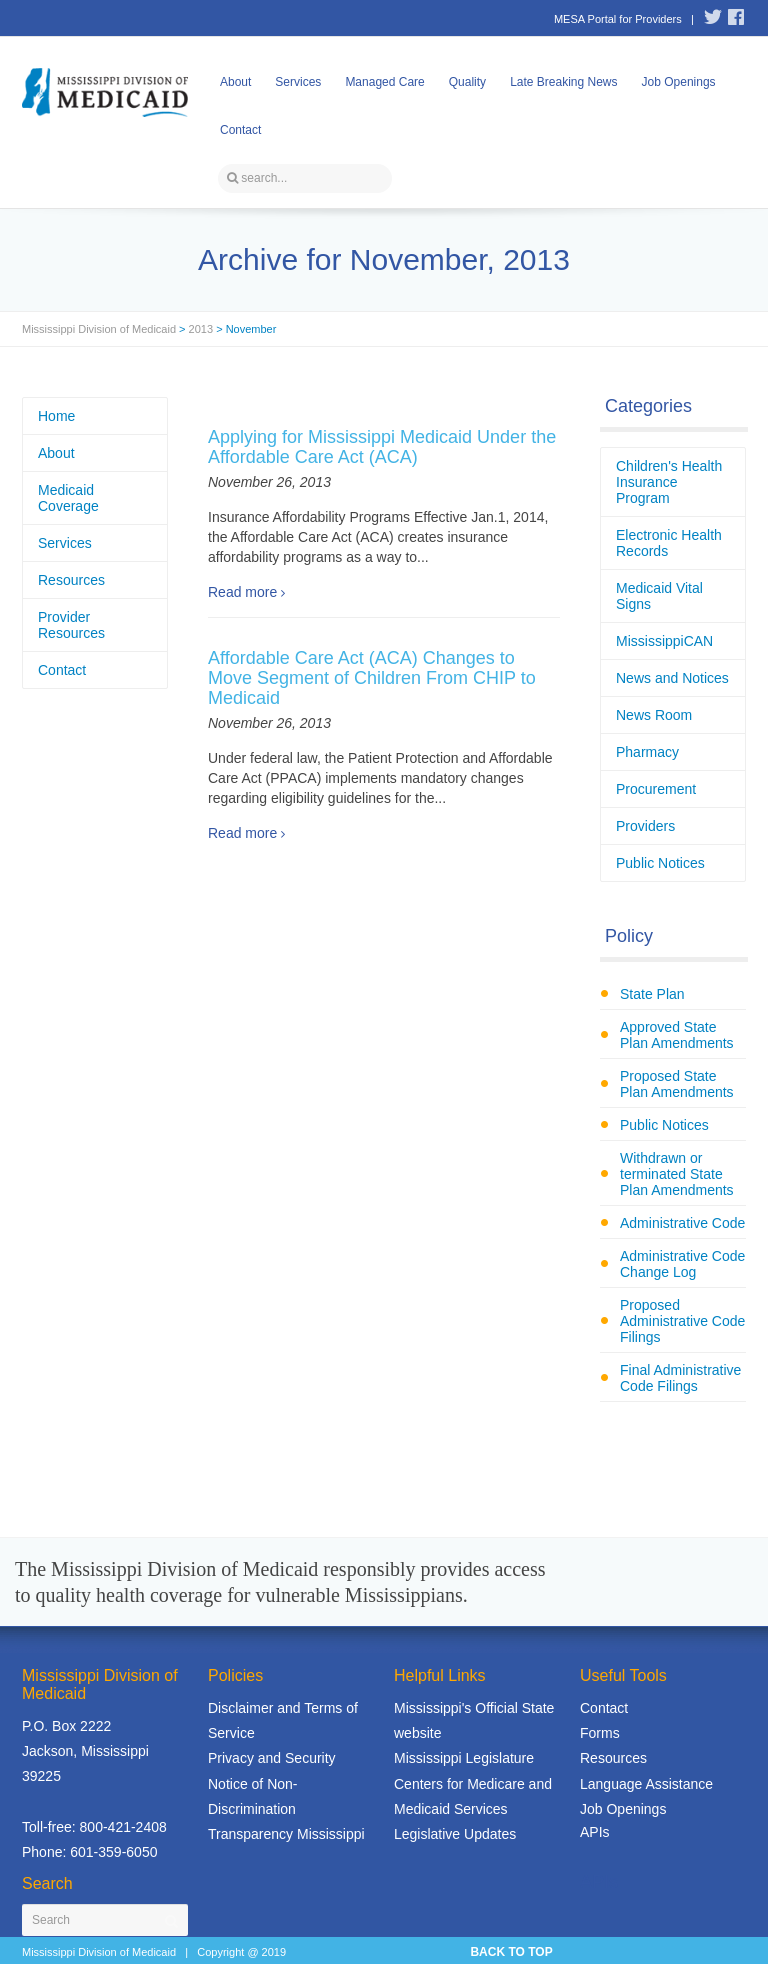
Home (56, 416)
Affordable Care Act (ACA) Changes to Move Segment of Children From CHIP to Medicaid (372, 678)
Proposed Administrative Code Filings (682, 1321)
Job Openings (679, 82)
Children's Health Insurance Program (669, 482)
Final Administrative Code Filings (680, 1378)
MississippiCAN (664, 641)
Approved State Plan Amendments (677, 1035)
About (235, 82)
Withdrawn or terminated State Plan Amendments (677, 1174)
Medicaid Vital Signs (659, 596)
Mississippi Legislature (464, 1758)
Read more (242, 592)
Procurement (656, 789)
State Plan (652, 994)
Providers (645, 826)
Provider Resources (71, 625)
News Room (654, 715)
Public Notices (660, 863)
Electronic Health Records (669, 543)
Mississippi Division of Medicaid (99, 329)
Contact (240, 130)
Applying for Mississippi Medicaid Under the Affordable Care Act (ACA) (382, 447)
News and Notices (672, 678)
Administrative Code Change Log (682, 1264)
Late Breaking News (563, 82)
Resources (71, 580)
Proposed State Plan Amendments (677, 1084)
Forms (600, 1733)
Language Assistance (646, 1784)
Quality (467, 82)
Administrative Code (682, 1223)
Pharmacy (647, 752)
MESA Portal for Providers (618, 19)
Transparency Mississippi (286, 1834)
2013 (201, 329)
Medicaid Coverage (68, 498)
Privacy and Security (272, 1758)
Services (298, 82)
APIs (595, 1832)
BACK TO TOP (511, 1952)
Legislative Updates (455, 1834)
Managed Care (384, 82)
